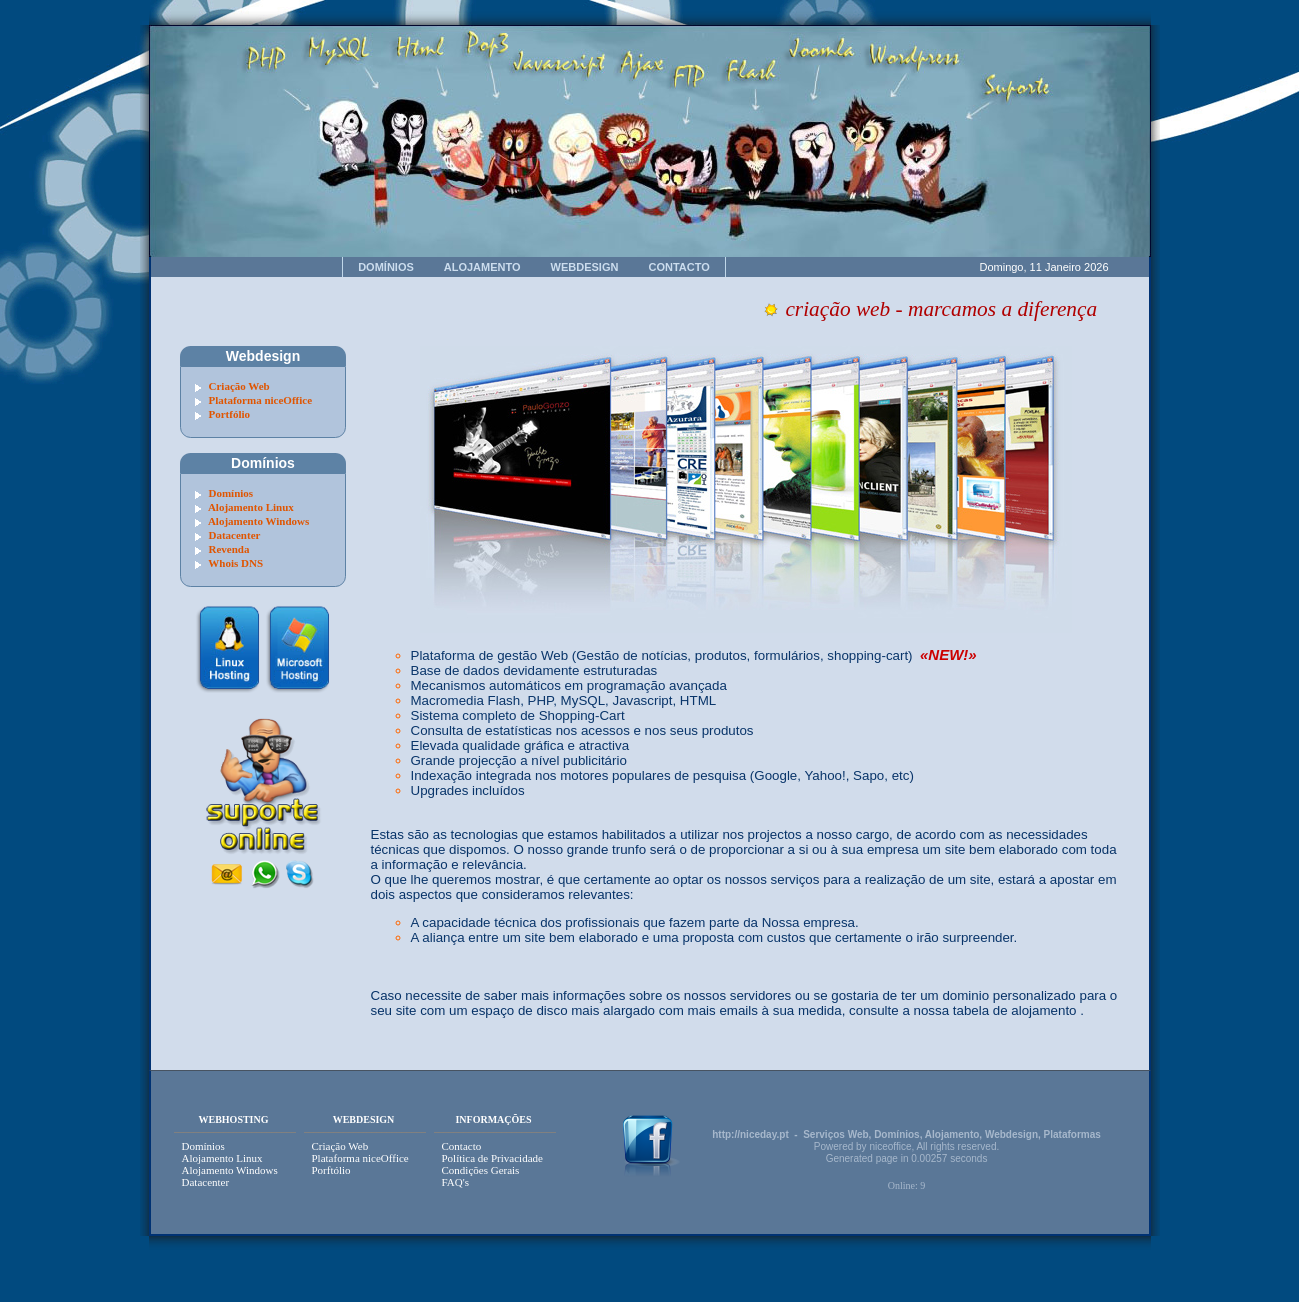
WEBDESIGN (585, 267)
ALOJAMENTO (482, 267)
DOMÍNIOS (386, 267)
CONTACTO (678, 267)
